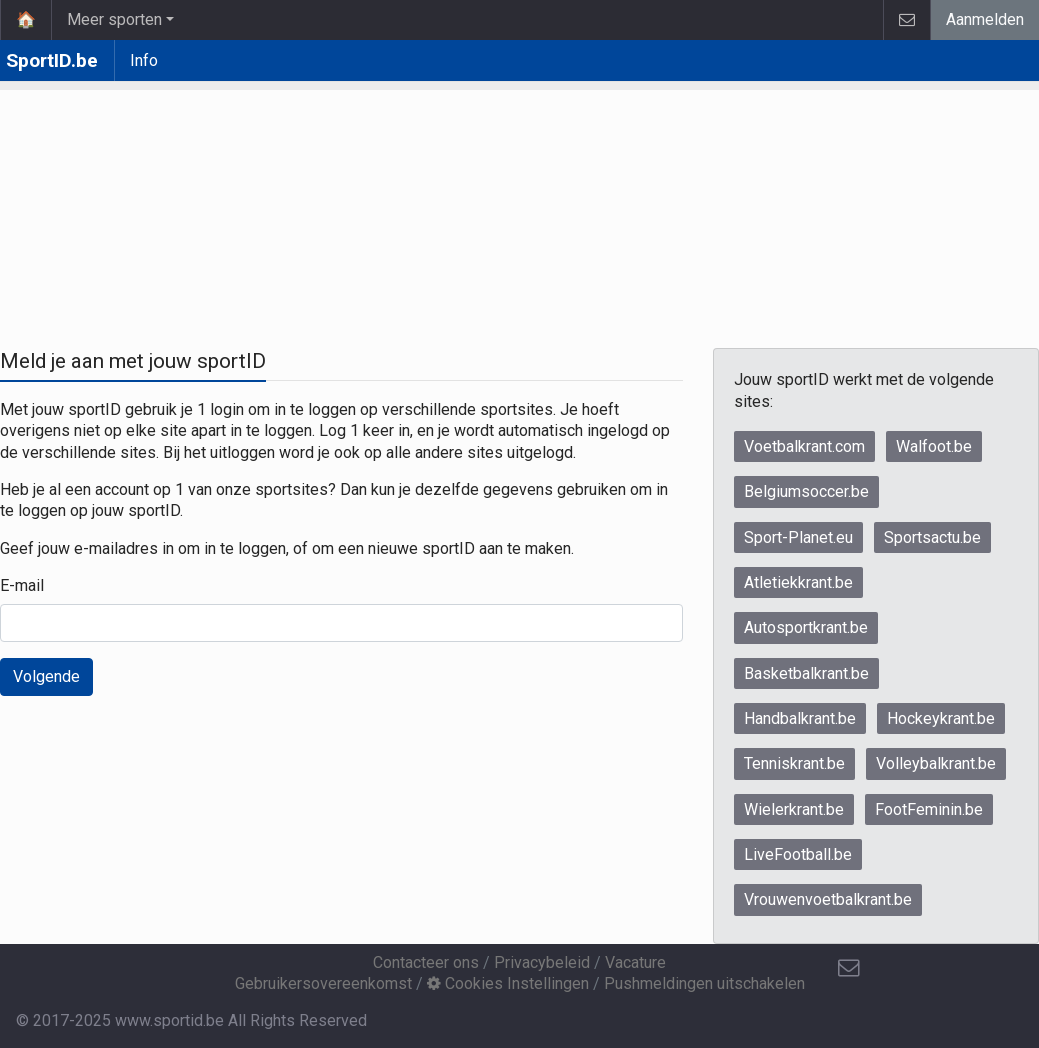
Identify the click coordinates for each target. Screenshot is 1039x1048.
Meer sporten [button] (114, 19)
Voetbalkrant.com (804, 446)
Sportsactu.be (932, 537)
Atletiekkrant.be (798, 582)
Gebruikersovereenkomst (323, 983)
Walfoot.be (934, 446)
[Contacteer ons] (849, 968)
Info (144, 60)
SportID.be (52, 60)
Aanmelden (985, 19)
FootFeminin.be (929, 809)
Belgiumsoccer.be (806, 491)
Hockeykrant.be (941, 718)
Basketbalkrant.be (806, 673)
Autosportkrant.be (806, 627)
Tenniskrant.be (794, 763)
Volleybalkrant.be (936, 763)
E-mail (22, 585)
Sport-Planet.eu (798, 537)
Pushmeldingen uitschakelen (704, 983)
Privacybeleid (542, 962)
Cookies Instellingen (508, 983)
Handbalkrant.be (800, 718)
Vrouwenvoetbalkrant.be (828, 899)
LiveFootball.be (798, 854)
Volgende (46, 676)
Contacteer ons (426, 962)
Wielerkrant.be (794, 809)
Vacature (635, 962)
